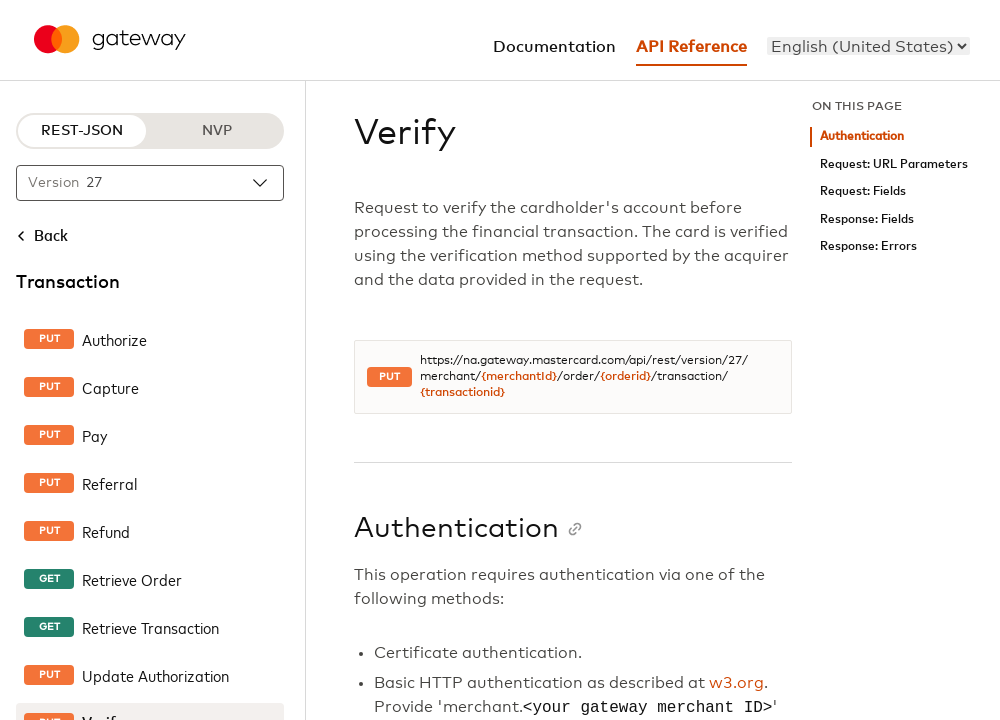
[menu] (868, 46)
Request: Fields (863, 191)
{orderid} (625, 377)
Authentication (862, 136)
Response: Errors (868, 246)
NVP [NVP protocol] (217, 131)
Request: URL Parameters (894, 164)
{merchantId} (519, 377)
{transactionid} (462, 393)
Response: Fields (867, 219)
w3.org (736, 683)
